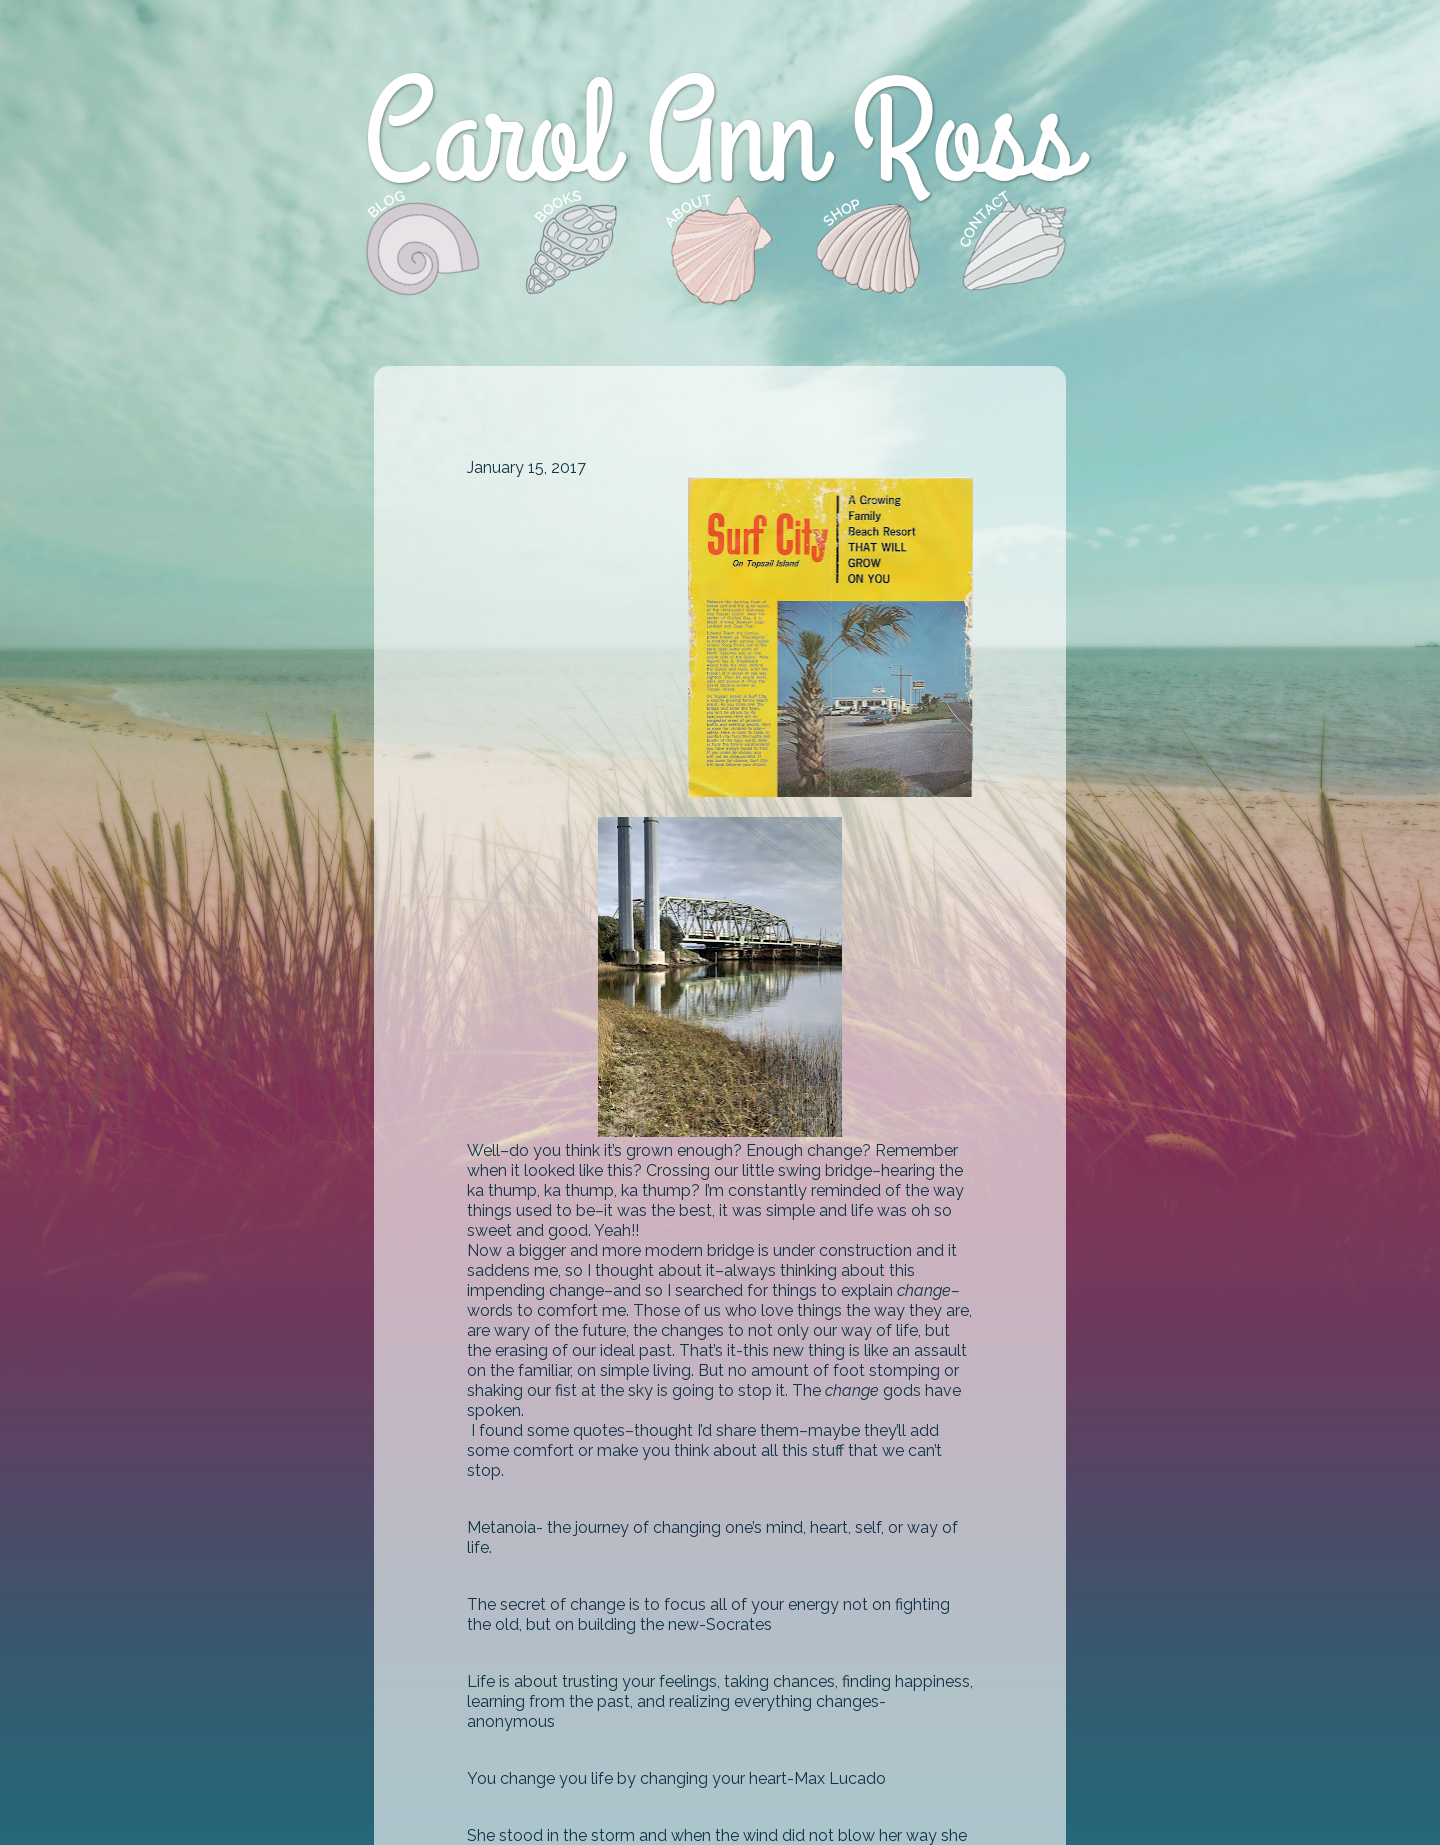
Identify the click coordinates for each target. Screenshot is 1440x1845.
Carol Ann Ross (719, 138)
